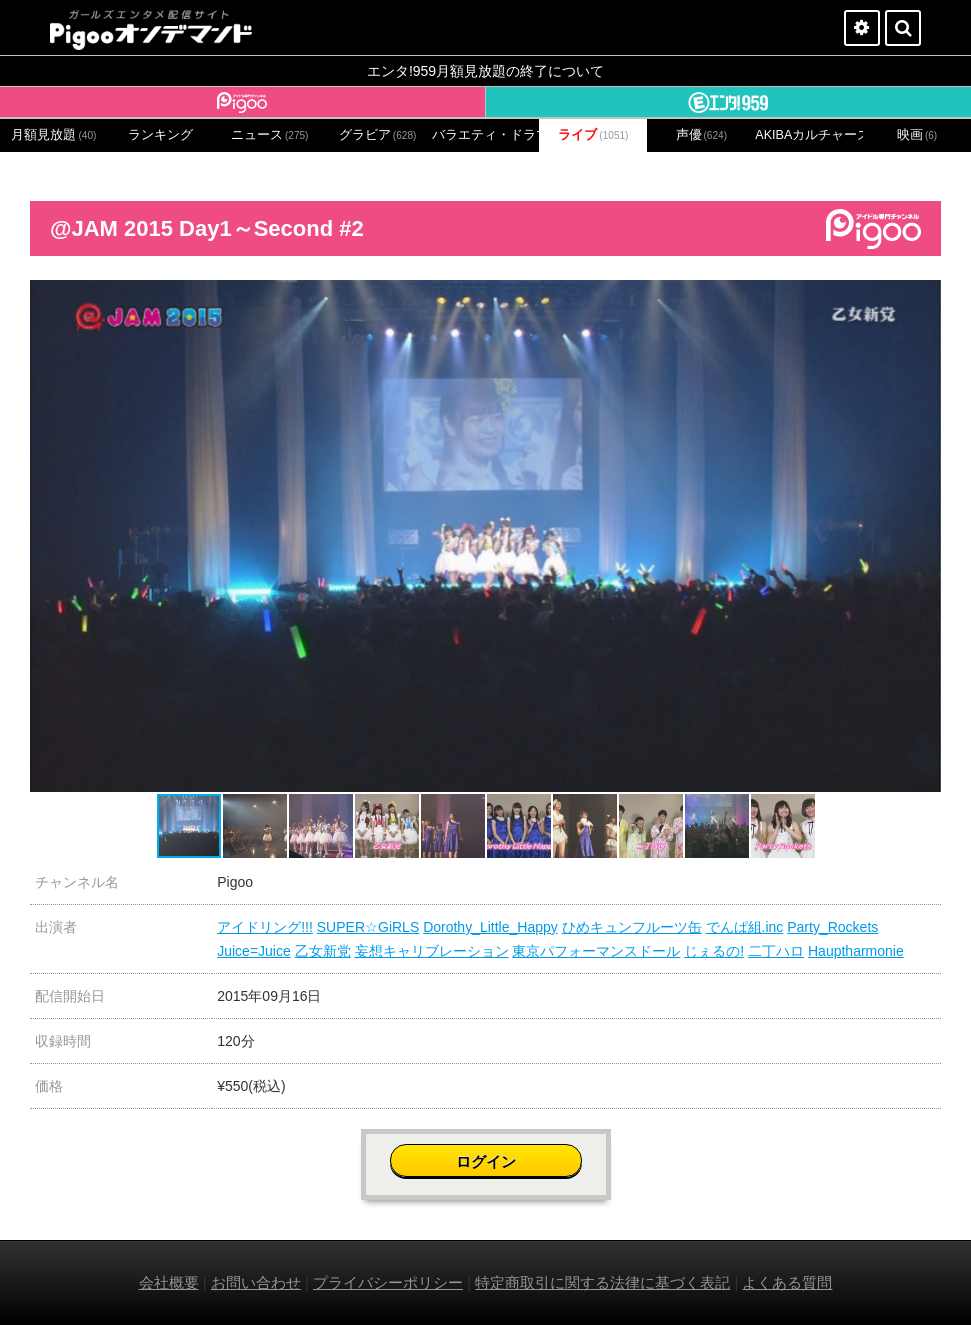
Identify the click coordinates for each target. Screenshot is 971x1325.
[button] (923, 298)
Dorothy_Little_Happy (490, 927)
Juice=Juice (254, 951)
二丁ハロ (776, 951)
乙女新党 (323, 951)
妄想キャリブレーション (432, 951)
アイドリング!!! (265, 927)
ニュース (270, 135)
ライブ (593, 135)
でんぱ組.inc (745, 927)
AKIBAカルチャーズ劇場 (809, 135)
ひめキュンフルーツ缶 (632, 927)
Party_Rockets (832, 927)
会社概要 (169, 1282)
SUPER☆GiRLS (368, 927)
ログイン (486, 1161)
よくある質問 (787, 1282)
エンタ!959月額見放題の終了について (485, 71)
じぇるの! (714, 951)
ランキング (160, 135)
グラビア (378, 135)
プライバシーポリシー (388, 1282)
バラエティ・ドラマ (486, 135)
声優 (702, 135)
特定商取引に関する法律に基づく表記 (602, 1282)
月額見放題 (53, 135)
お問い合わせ (256, 1282)
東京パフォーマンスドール (596, 951)
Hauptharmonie (856, 951)
